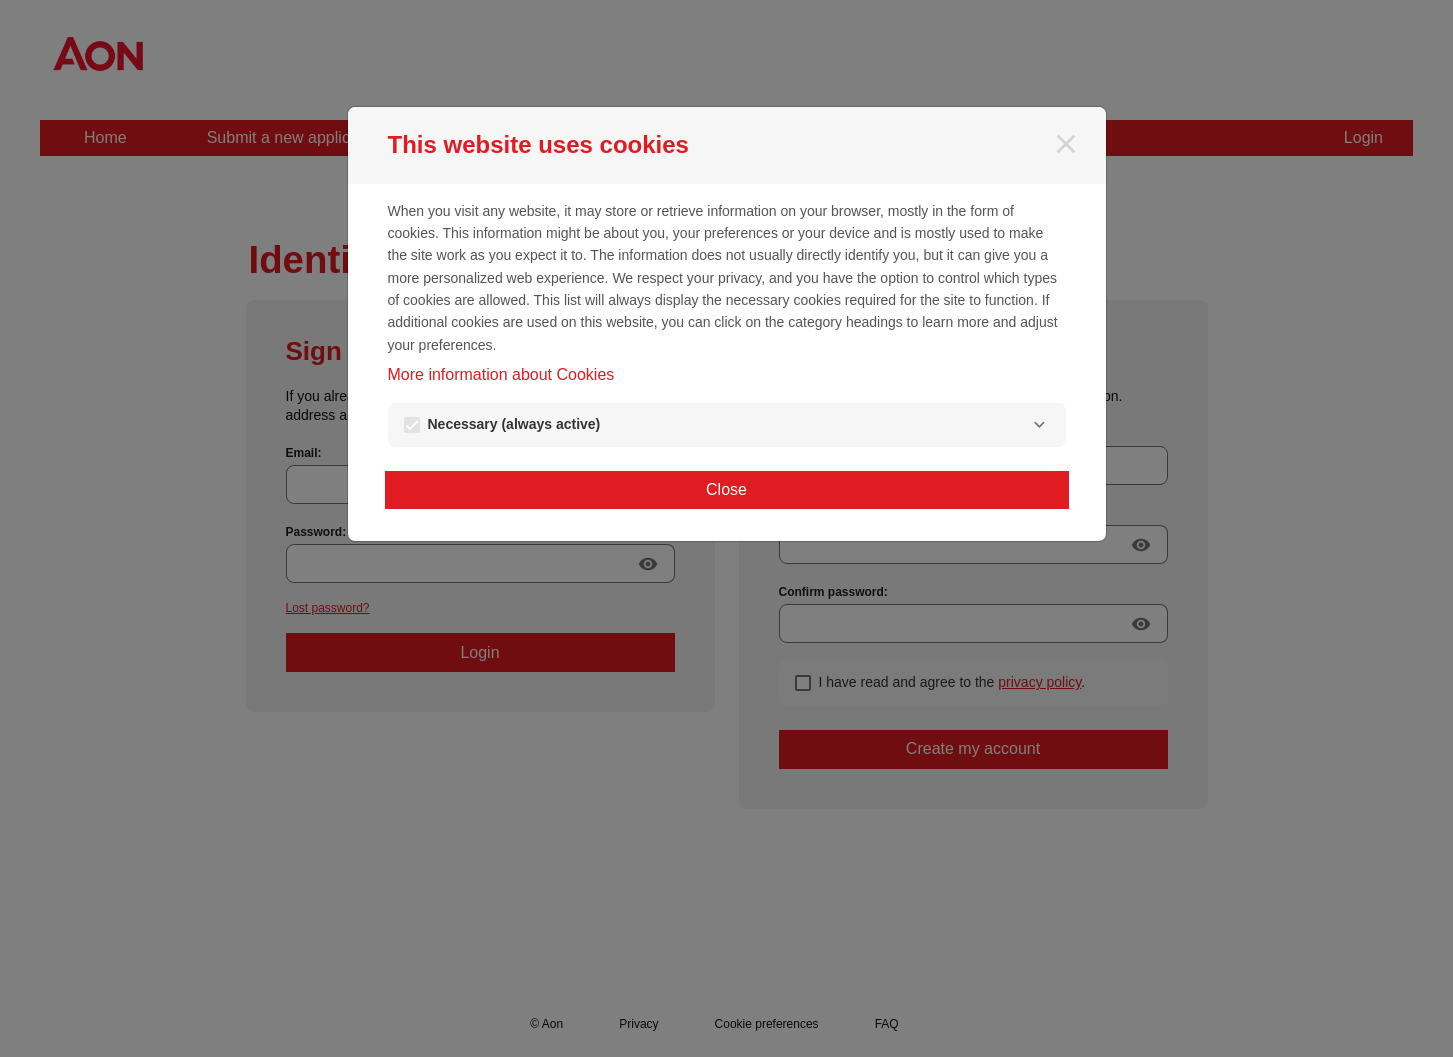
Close (726, 489)
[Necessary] (1040, 425)
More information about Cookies (501, 374)
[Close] (1066, 144)
